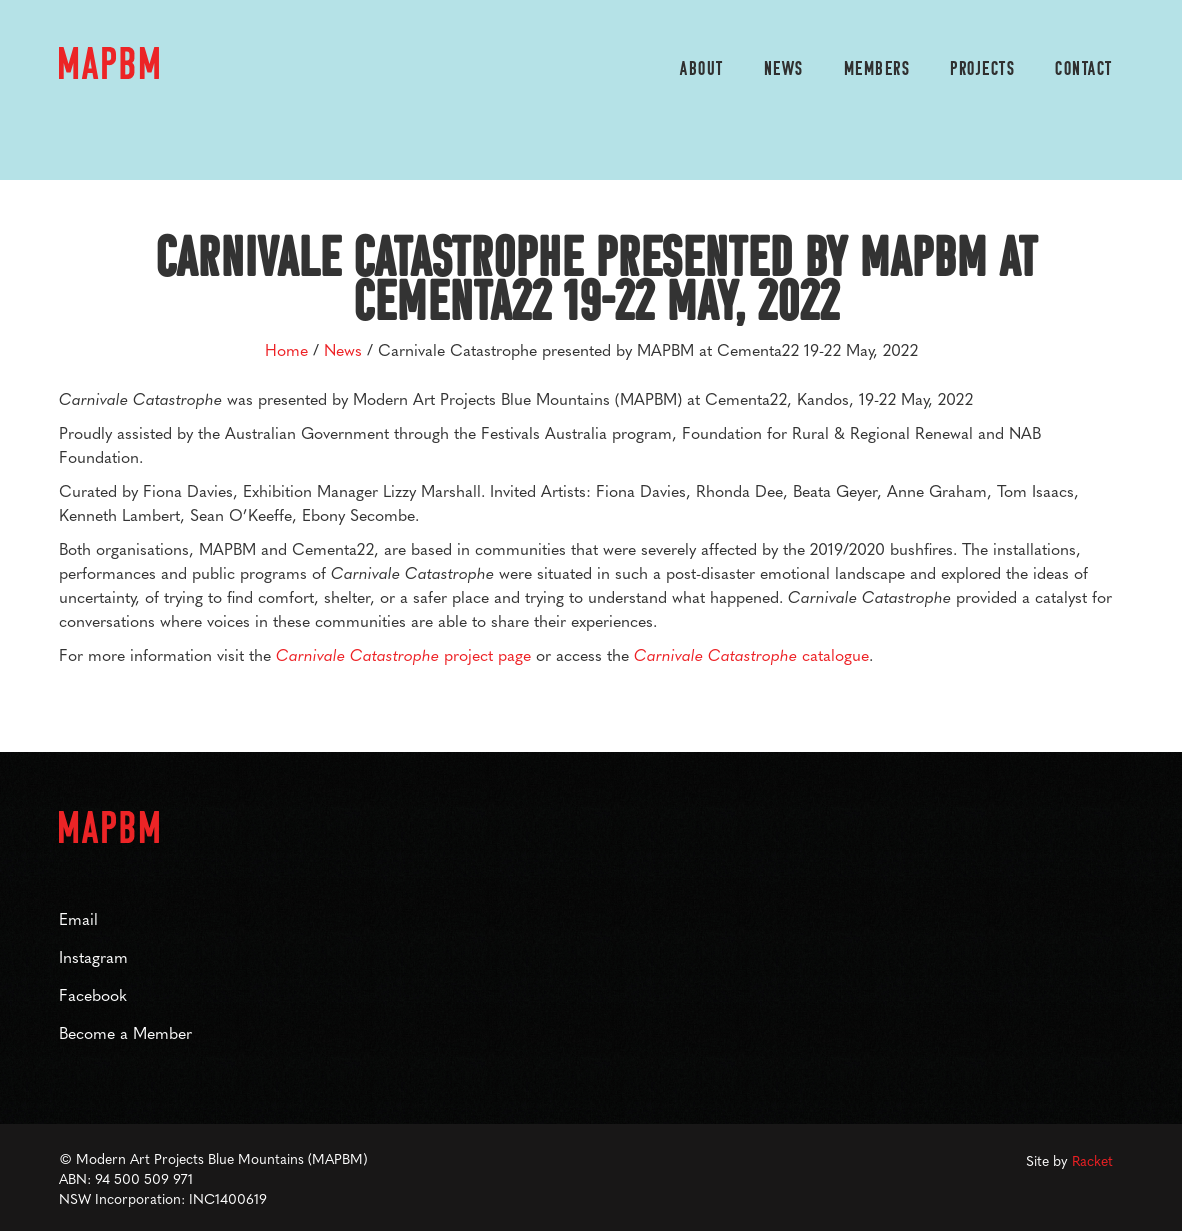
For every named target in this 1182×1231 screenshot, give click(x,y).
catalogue (751, 654)
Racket (1092, 1160)
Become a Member (125, 1032)
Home (286, 349)
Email (78, 918)
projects (982, 70)
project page (403, 654)
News (784, 70)
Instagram (93, 956)
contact (1084, 70)
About (702, 70)
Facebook (93, 994)
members (877, 70)
